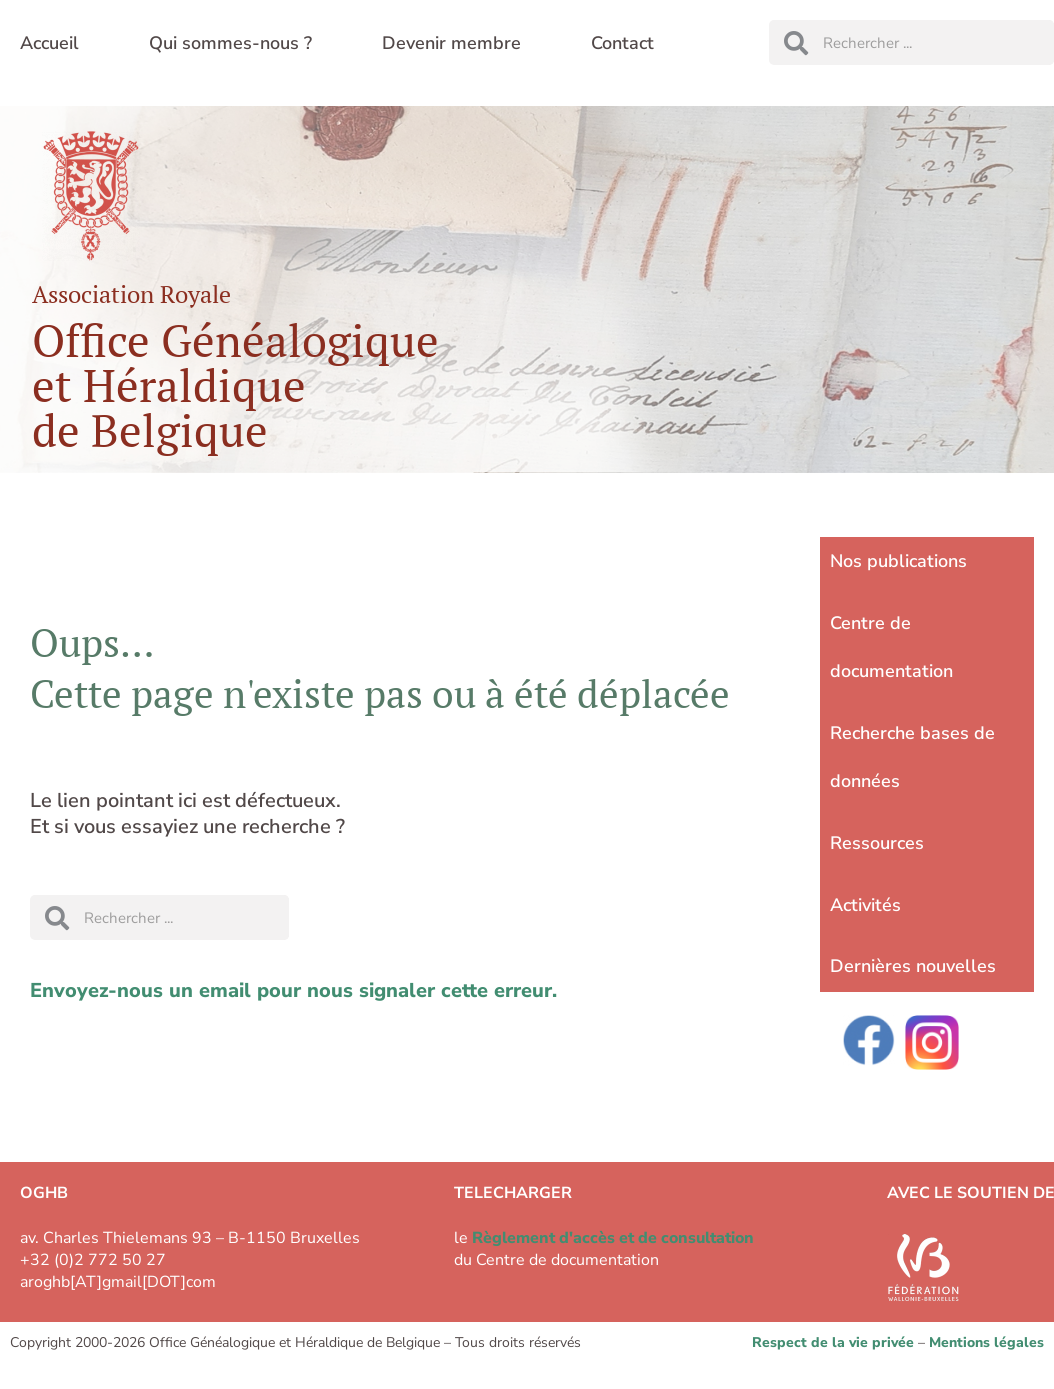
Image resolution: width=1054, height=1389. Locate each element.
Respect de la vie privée (833, 1342)
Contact (622, 43)
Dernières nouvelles (913, 966)
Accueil (49, 43)
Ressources (877, 843)
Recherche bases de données (912, 757)
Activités (865, 905)
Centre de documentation (891, 647)
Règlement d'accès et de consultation (613, 1238)
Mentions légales (986, 1342)
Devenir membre (451, 43)
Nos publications (898, 561)
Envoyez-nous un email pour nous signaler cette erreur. (293, 990)
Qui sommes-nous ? (230, 43)
